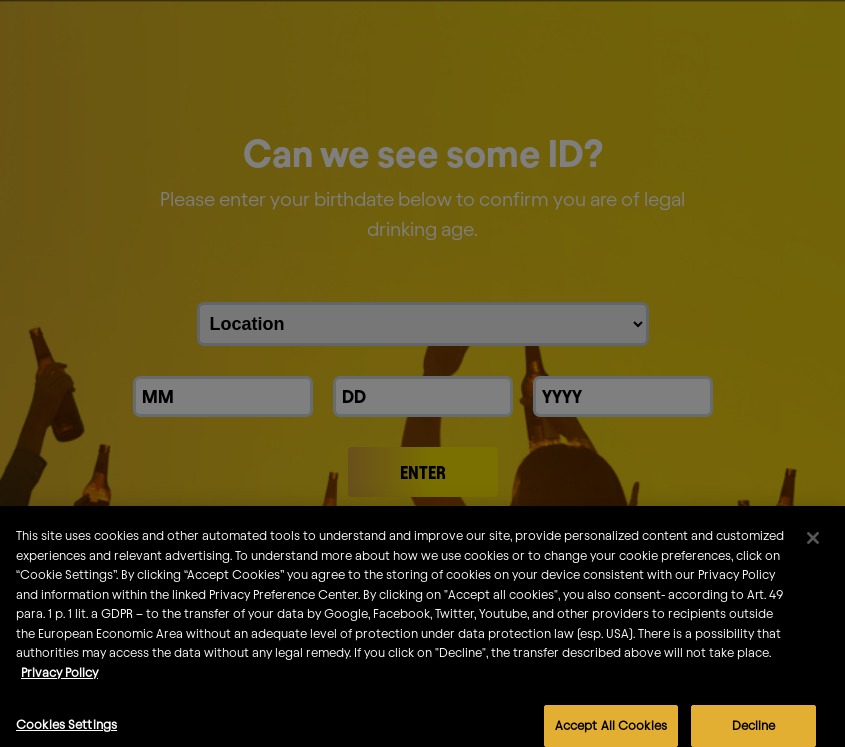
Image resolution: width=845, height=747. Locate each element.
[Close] (813, 556)
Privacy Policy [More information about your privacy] (59, 690)
